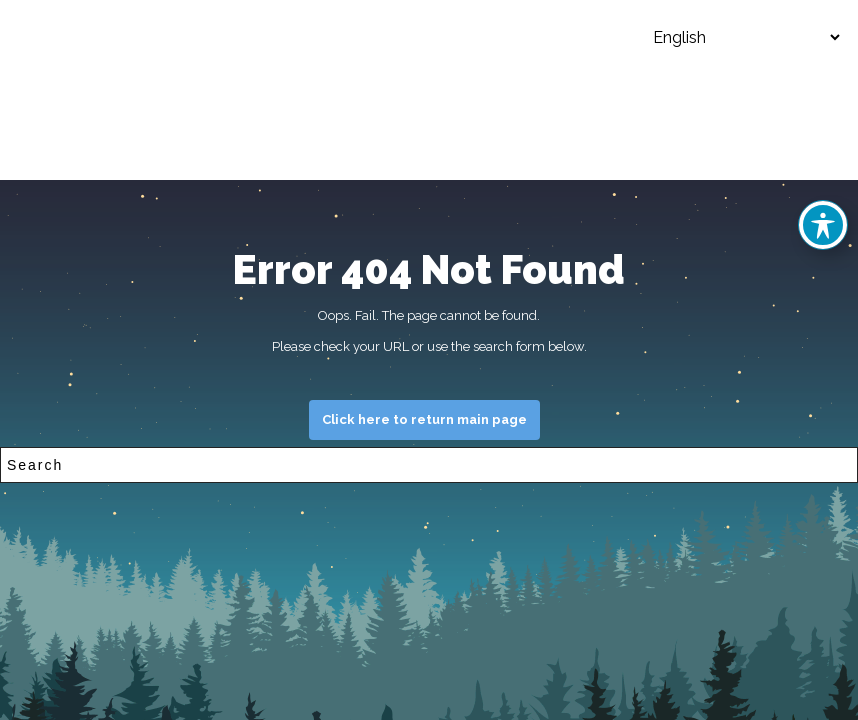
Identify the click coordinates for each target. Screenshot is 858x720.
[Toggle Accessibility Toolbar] (823, 225)
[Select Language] (731, 37)
